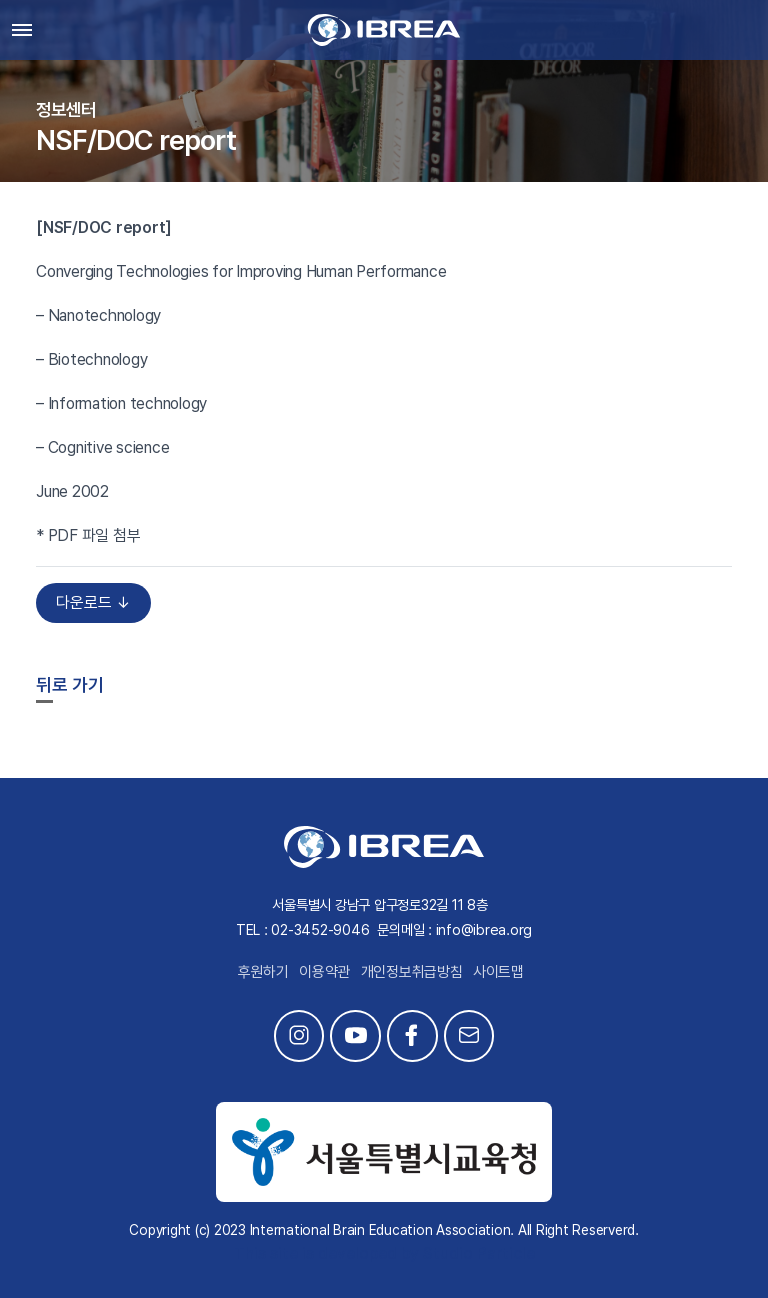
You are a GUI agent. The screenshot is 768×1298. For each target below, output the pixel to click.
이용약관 (324, 972)
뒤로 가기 (70, 684)
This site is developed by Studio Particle (384, 1253)
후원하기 (263, 972)
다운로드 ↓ (93, 602)
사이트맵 (498, 972)
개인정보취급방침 (412, 972)
